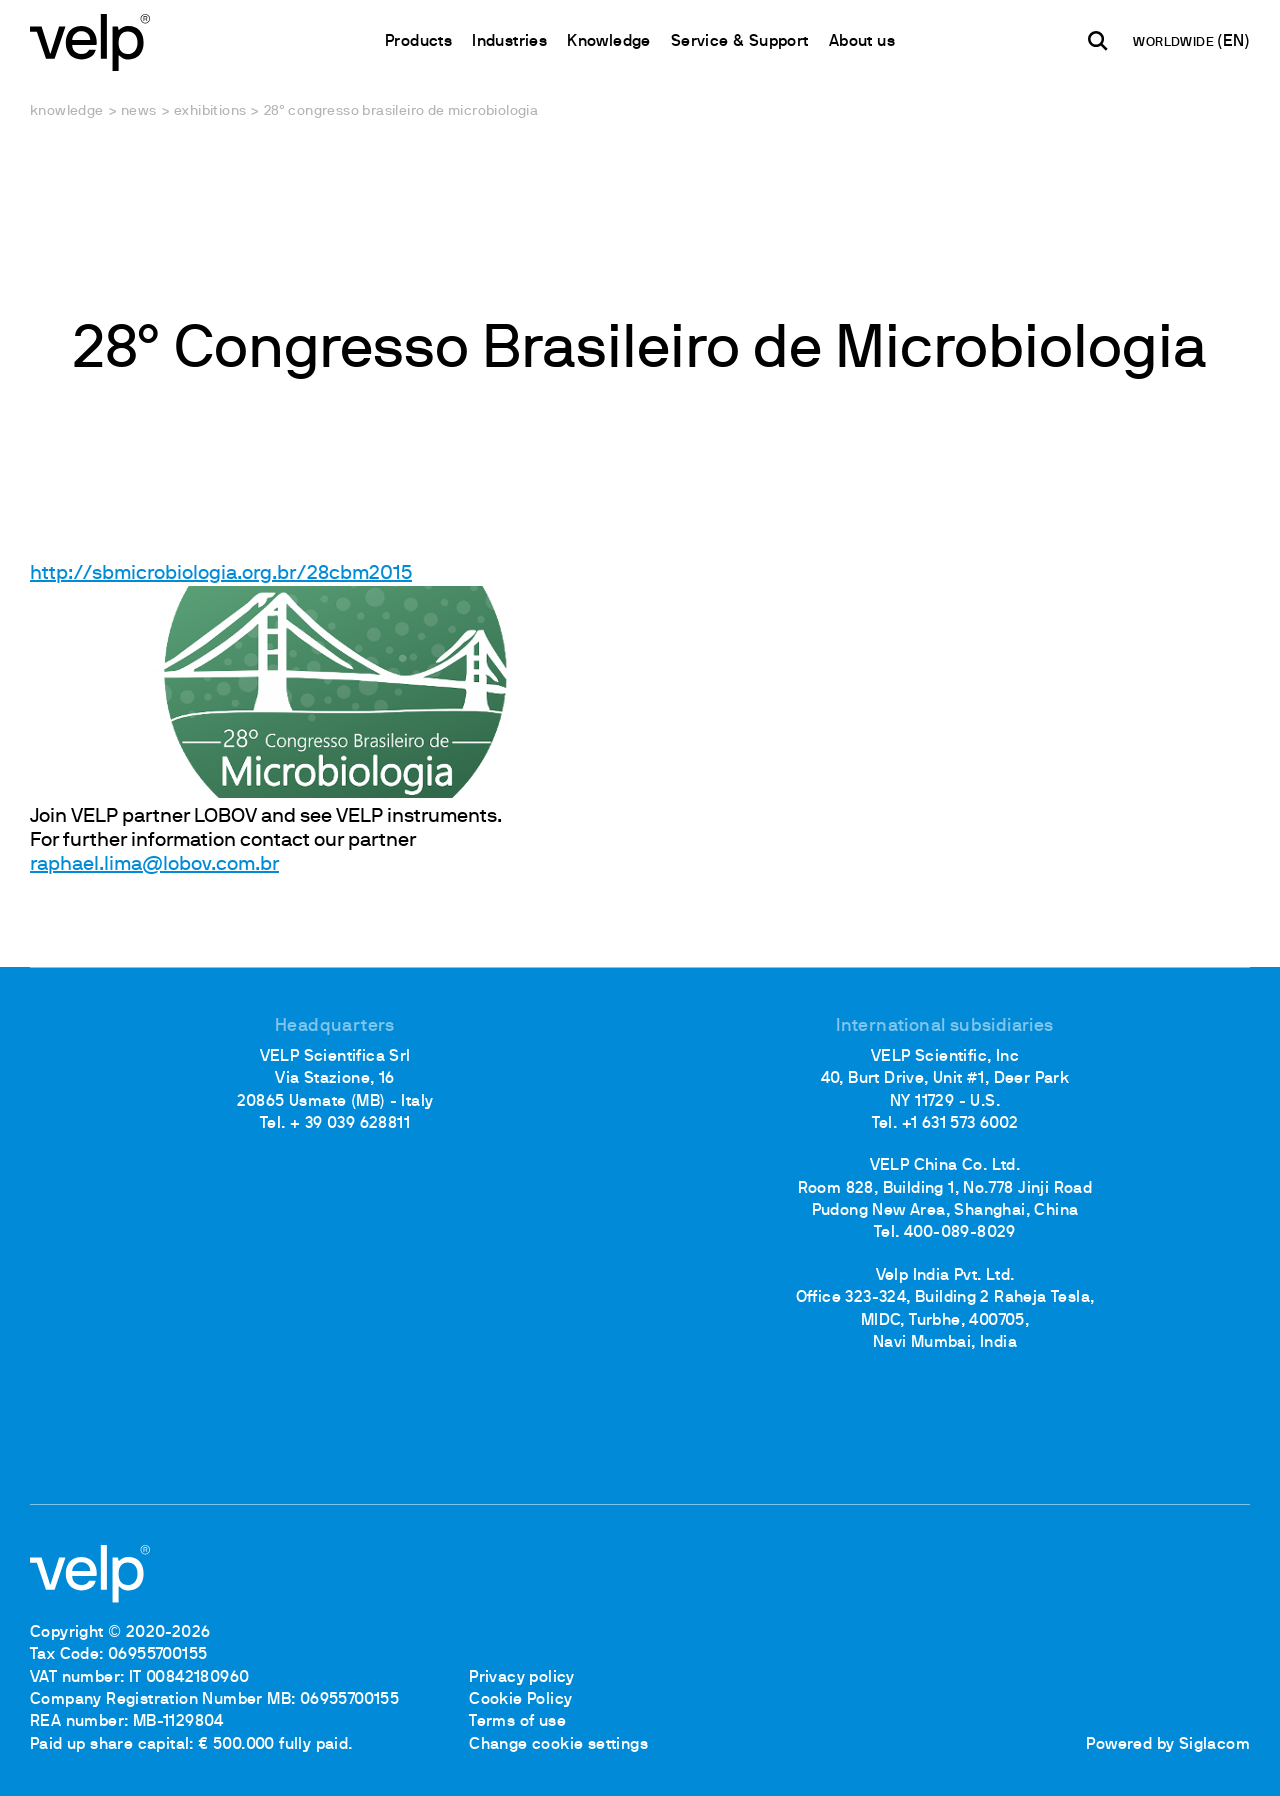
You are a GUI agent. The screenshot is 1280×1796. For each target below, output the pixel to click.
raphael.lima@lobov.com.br (154, 865)
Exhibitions (210, 111)
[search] (1098, 41)
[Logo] (90, 40)
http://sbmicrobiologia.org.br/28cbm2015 (221, 574)
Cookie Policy (520, 1700)
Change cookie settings (558, 1745)
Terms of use (517, 1722)
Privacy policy (522, 1678)
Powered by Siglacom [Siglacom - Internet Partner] (1168, 1745)
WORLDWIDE (1175, 43)
